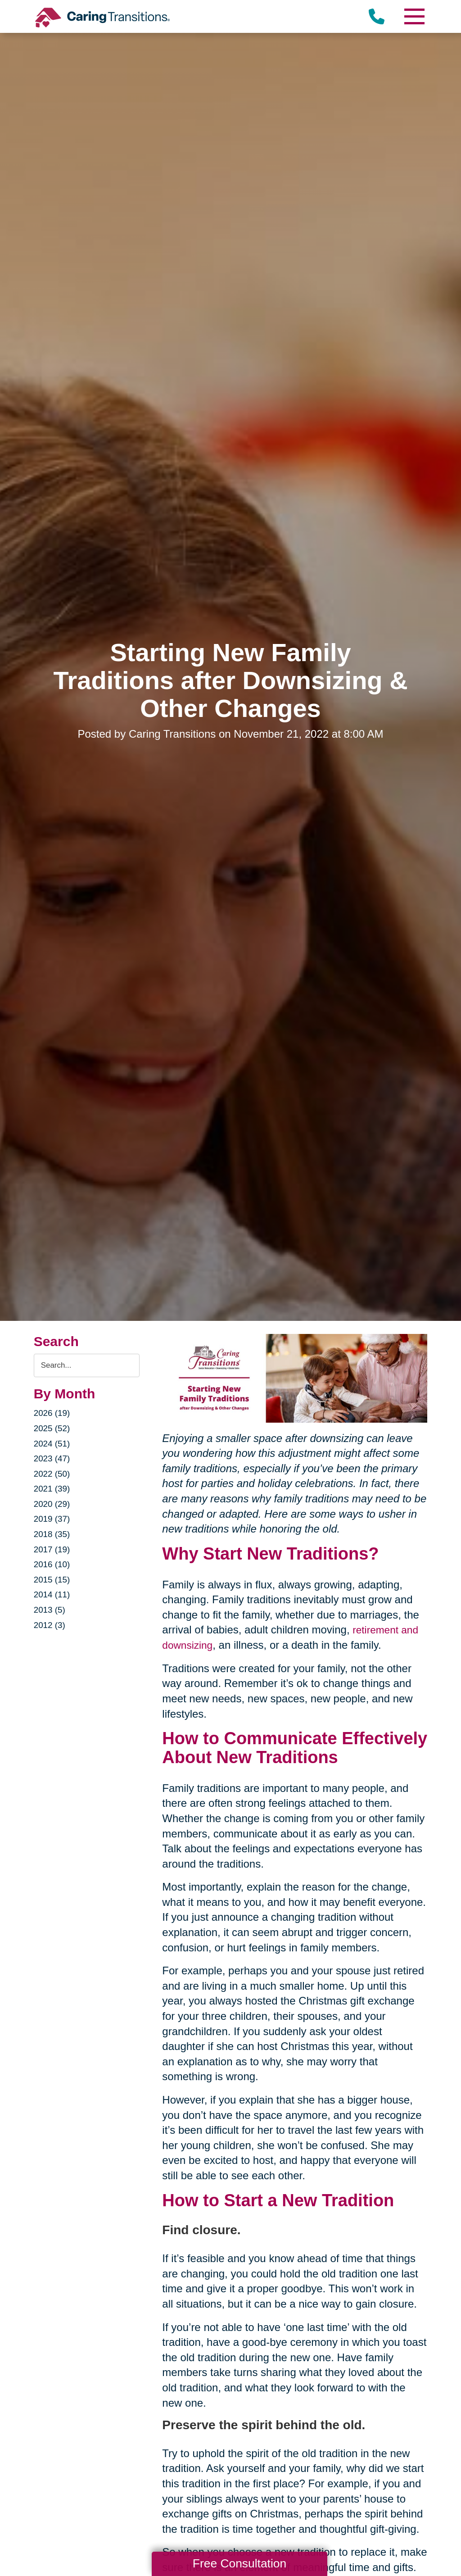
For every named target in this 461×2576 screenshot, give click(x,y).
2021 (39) (53, 1489)
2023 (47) (53, 1459)
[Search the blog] (87, 1366)
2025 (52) (53, 1428)
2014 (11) (53, 1595)
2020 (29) (53, 1504)
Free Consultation (239, 2563)
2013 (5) (51, 1610)
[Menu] (413, 16)
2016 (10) (53, 1564)
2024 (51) (53, 1444)
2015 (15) (53, 1580)
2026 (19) (53, 1413)
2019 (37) (53, 1519)
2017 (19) (53, 1550)
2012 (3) (51, 1625)
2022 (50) (53, 1474)
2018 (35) (53, 1534)
